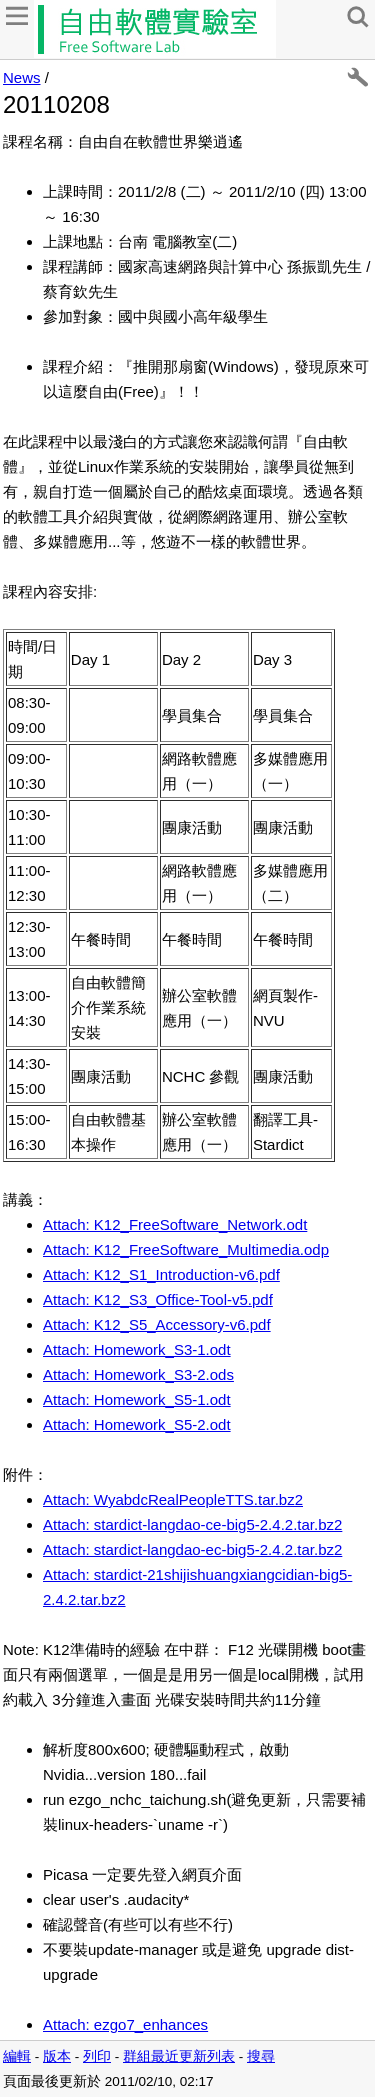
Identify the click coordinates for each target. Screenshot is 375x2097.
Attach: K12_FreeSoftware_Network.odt (175, 1224)
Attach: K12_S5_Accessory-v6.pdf (157, 1324)
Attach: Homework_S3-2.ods (138, 1374)
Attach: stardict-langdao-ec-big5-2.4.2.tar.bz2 (192, 1549)
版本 (57, 2056)
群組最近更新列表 (179, 2056)
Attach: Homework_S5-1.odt (137, 1399)
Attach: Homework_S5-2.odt (137, 1424)
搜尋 (261, 2056)
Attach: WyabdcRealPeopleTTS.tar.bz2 (173, 1499)
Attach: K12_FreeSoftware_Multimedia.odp (186, 1249)
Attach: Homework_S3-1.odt (137, 1349)
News (22, 77)
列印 (97, 2056)
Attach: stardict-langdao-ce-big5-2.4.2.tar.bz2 (192, 1524)
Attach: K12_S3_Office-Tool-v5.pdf (158, 1299)
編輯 (17, 2056)
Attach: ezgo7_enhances (125, 2024)
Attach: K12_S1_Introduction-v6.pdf (161, 1274)
